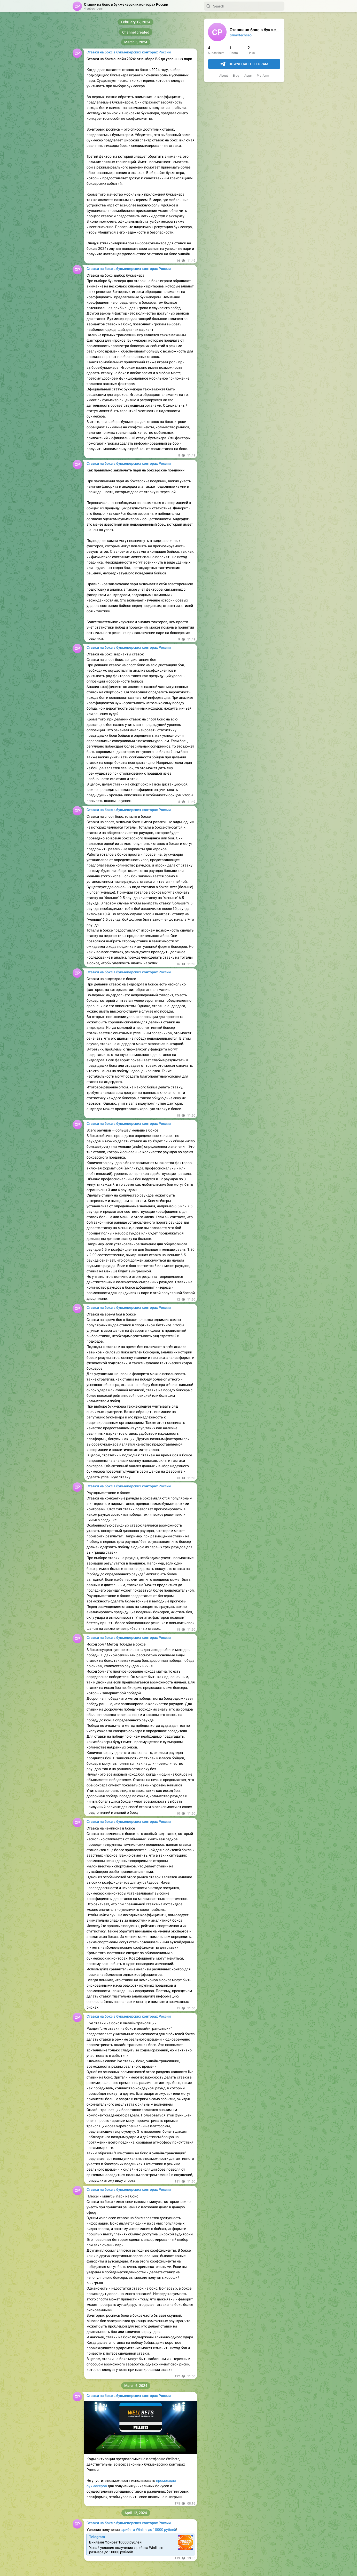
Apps (248, 75)
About (223, 75)
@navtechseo (241, 35)
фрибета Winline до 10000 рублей (148, 2529)
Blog (236, 75)
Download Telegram (244, 64)
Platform (263, 75)
